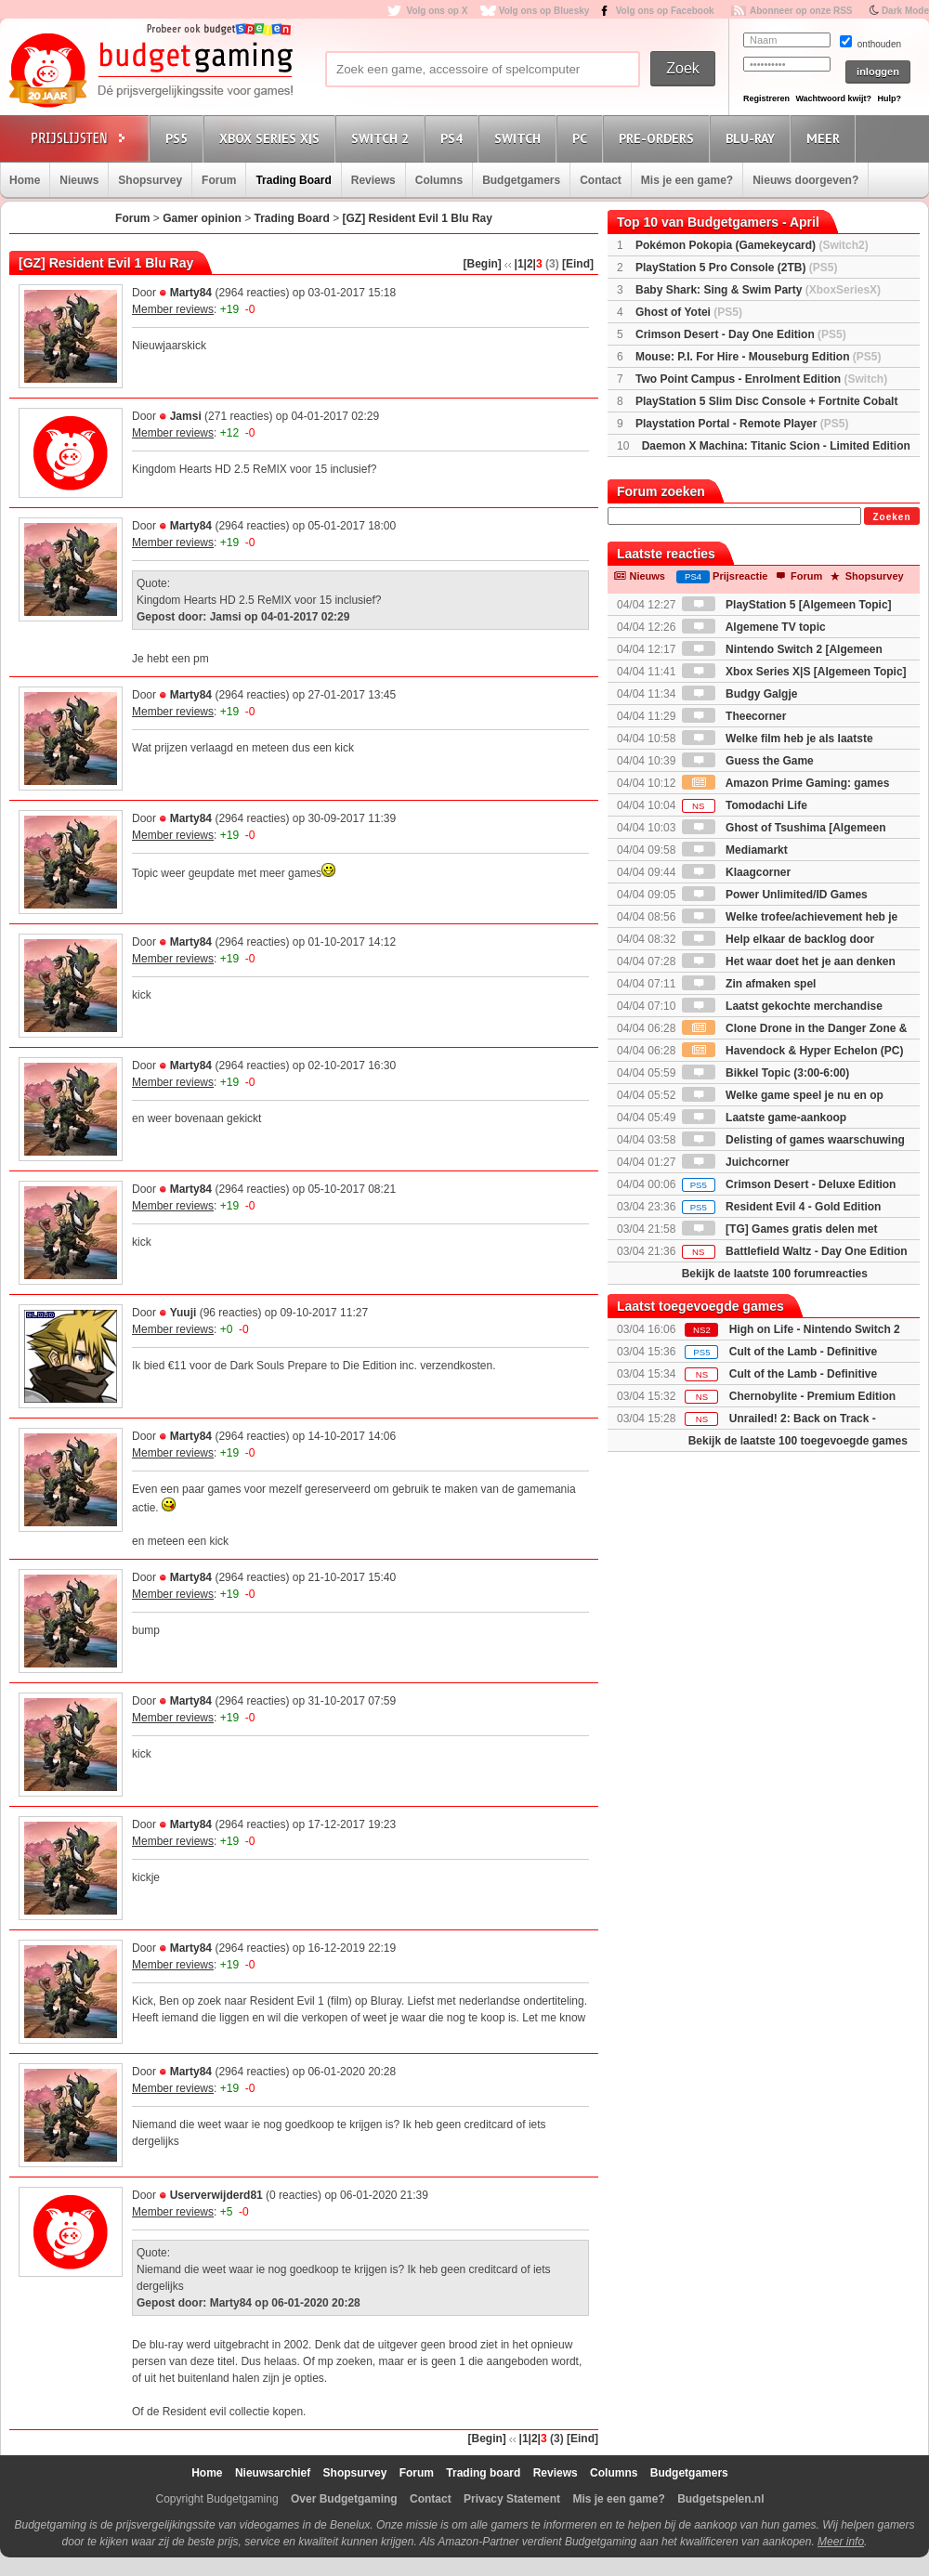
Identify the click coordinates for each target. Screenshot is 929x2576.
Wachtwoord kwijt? (833, 98)
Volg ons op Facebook (665, 11)
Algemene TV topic (754, 627)
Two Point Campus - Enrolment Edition (761, 379)
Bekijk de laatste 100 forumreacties (775, 1273)
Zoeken (891, 517)
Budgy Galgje (740, 693)
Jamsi (186, 416)
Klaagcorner (736, 872)
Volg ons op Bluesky (544, 11)
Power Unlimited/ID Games (775, 894)
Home (24, 180)
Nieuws (78, 180)
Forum (219, 180)
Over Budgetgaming (344, 2498)
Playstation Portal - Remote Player (741, 423)
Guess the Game (748, 760)
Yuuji (183, 1312)
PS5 (179, 138)
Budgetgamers (521, 180)
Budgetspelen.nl (720, 2498)
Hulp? (889, 98)
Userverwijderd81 (216, 2195)
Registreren (766, 98)
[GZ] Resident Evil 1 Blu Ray (417, 218)
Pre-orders (659, 138)
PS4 (454, 138)
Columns (439, 180)
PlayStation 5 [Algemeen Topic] (787, 604)
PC (582, 138)
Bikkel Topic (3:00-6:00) (766, 1072)
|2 (528, 263)
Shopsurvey (150, 180)
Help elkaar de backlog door (778, 939)
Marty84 (191, 292)
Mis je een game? (687, 180)
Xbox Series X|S (272, 138)
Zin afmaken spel (749, 983)
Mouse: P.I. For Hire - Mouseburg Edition (758, 356)
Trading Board (293, 180)
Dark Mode (905, 11)
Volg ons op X (436, 11)
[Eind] (578, 263)
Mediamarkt (735, 849)
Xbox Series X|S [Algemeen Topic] (794, 671)
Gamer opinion (202, 218)
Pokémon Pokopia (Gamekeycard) (752, 245)
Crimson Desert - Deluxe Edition (789, 1184)
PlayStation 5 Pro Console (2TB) (736, 267)
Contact (601, 180)
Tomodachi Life (744, 805)
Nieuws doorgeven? (805, 180)
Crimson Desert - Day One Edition (740, 334)
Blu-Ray (753, 138)
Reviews (373, 180)
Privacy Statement (512, 2498)
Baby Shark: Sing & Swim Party (758, 289)
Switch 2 (382, 138)
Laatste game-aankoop (764, 1117)
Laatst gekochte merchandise (782, 1006)
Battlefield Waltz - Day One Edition (795, 1251)
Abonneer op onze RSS (801, 11)
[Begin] (483, 263)
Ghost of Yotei (688, 312)
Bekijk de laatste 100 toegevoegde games (798, 1440)
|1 (519, 263)
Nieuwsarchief (272, 2472)
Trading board (483, 2472)
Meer (825, 138)
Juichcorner (736, 1162)
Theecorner (734, 716)
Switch (520, 138)
